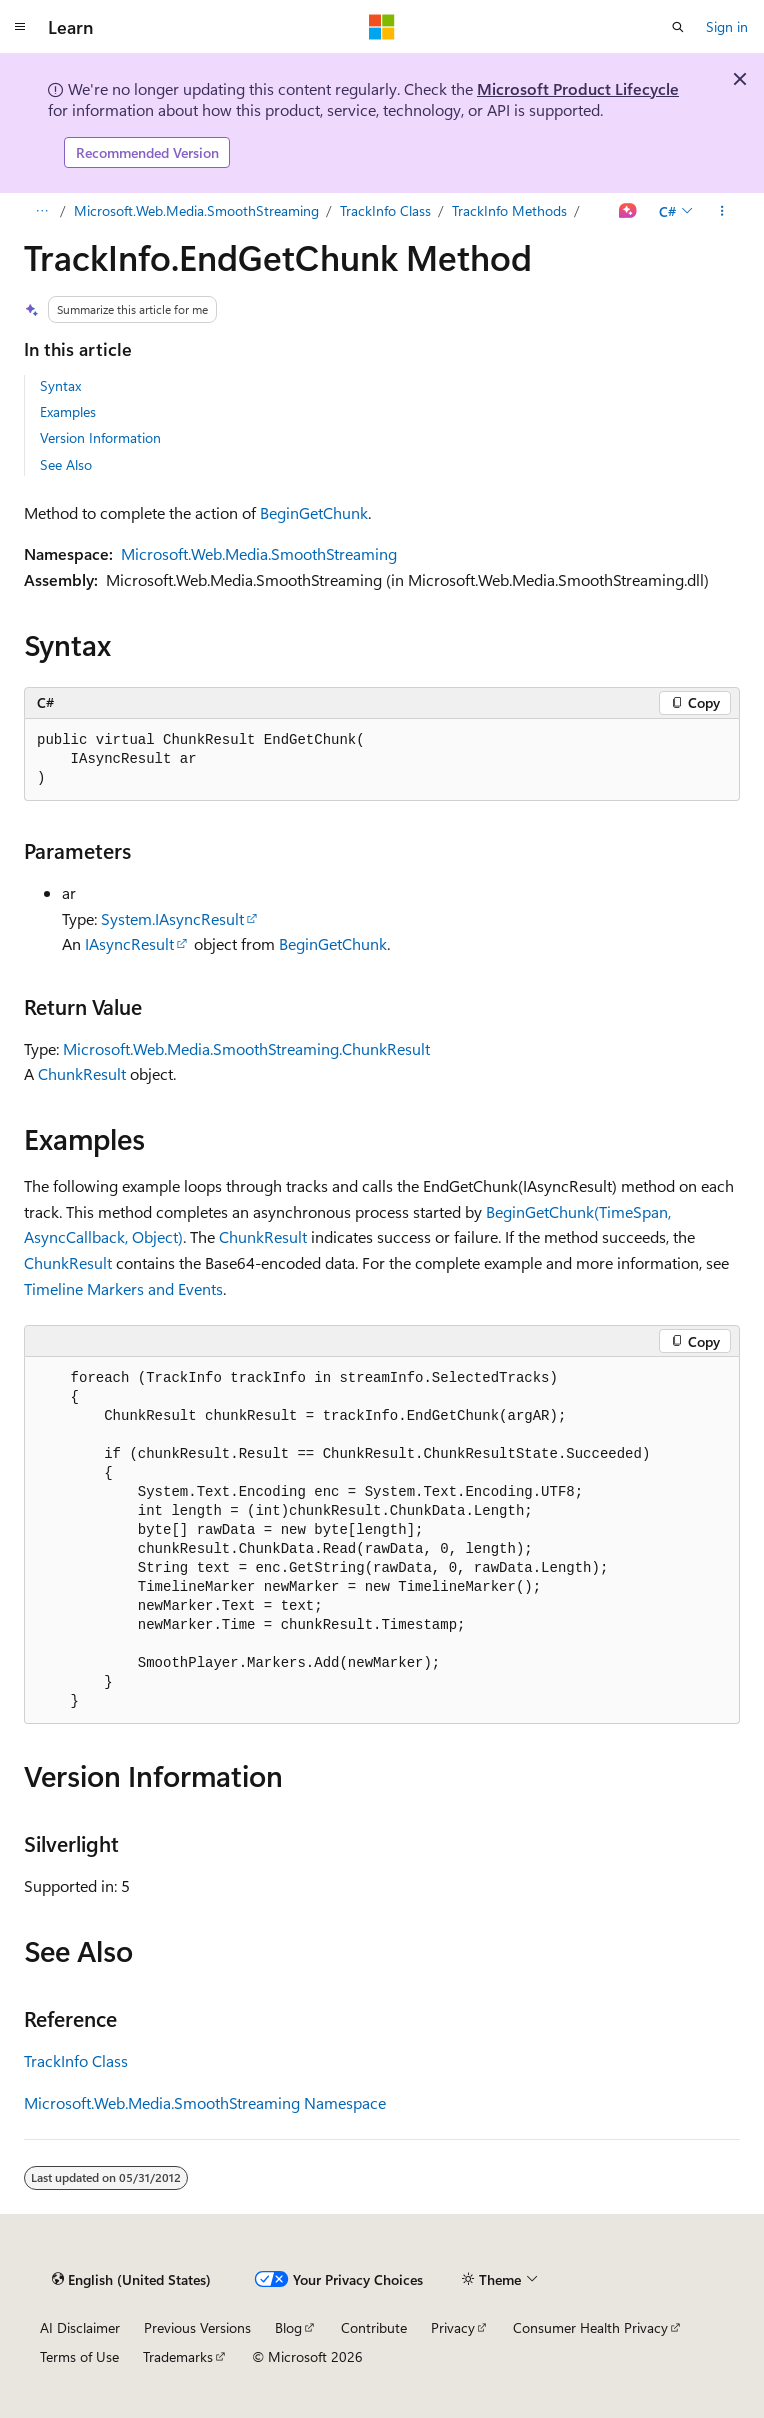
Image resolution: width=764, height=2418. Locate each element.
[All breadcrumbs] (41, 211)
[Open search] (678, 27)
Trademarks (178, 2356)
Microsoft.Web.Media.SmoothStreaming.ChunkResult (246, 1048)
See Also (66, 464)
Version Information (100, 437)
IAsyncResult (129, 943)
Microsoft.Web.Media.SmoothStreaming (196, 210)
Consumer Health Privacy (590, 2327)
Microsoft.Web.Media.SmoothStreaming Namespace (205, 2102)
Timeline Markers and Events (123, 1288)
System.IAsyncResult (172, 918)
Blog (288, 2327)
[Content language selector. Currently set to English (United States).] (131, 2279)
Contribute (374, 2327)
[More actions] (722, 211)
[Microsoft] (382, 27)
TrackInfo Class (385, 210)
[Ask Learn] (628, 211)
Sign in (727, 26)
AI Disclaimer (80, 2327)
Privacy (453, 2327)
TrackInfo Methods (509, 210)
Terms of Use (79, 2356)
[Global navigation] (20, 27)
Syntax (60, 385)
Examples (68, 411)
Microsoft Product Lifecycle (578, 88)
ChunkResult (82, 1073)
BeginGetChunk (314, 512)
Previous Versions (197, 2327)
